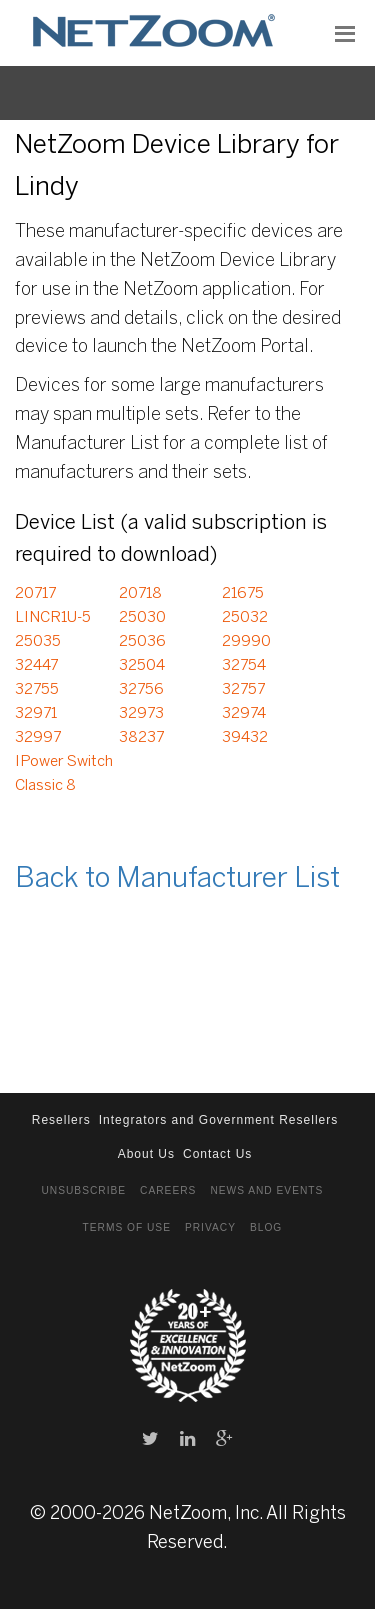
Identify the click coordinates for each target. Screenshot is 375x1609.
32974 (244, 714)
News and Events (266, 1190)
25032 (245, 618)
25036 (142, 642)
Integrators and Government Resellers (218, 1120)
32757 (243, 690)
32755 (37, 690)
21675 (243, 594)
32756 (141, 690)
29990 (246, 642)
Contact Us (217, 1154)
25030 (142, 618)
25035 (38, 642)
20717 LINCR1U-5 (53, 606)
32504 (142, 666)
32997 (38, 738)
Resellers (61, 1120)
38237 (141, 738)
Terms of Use (127, 1227)
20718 (140, 594)
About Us (146, 1154)
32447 (36, 666)
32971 (36, 714)
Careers (168, 1190)
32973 (141, 714)
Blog (266, 1227)
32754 (244, 666)
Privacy (210, 1227)
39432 (245, 738)
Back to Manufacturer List (177, 879)
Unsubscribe (83, 1190)
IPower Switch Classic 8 (64, 774)
